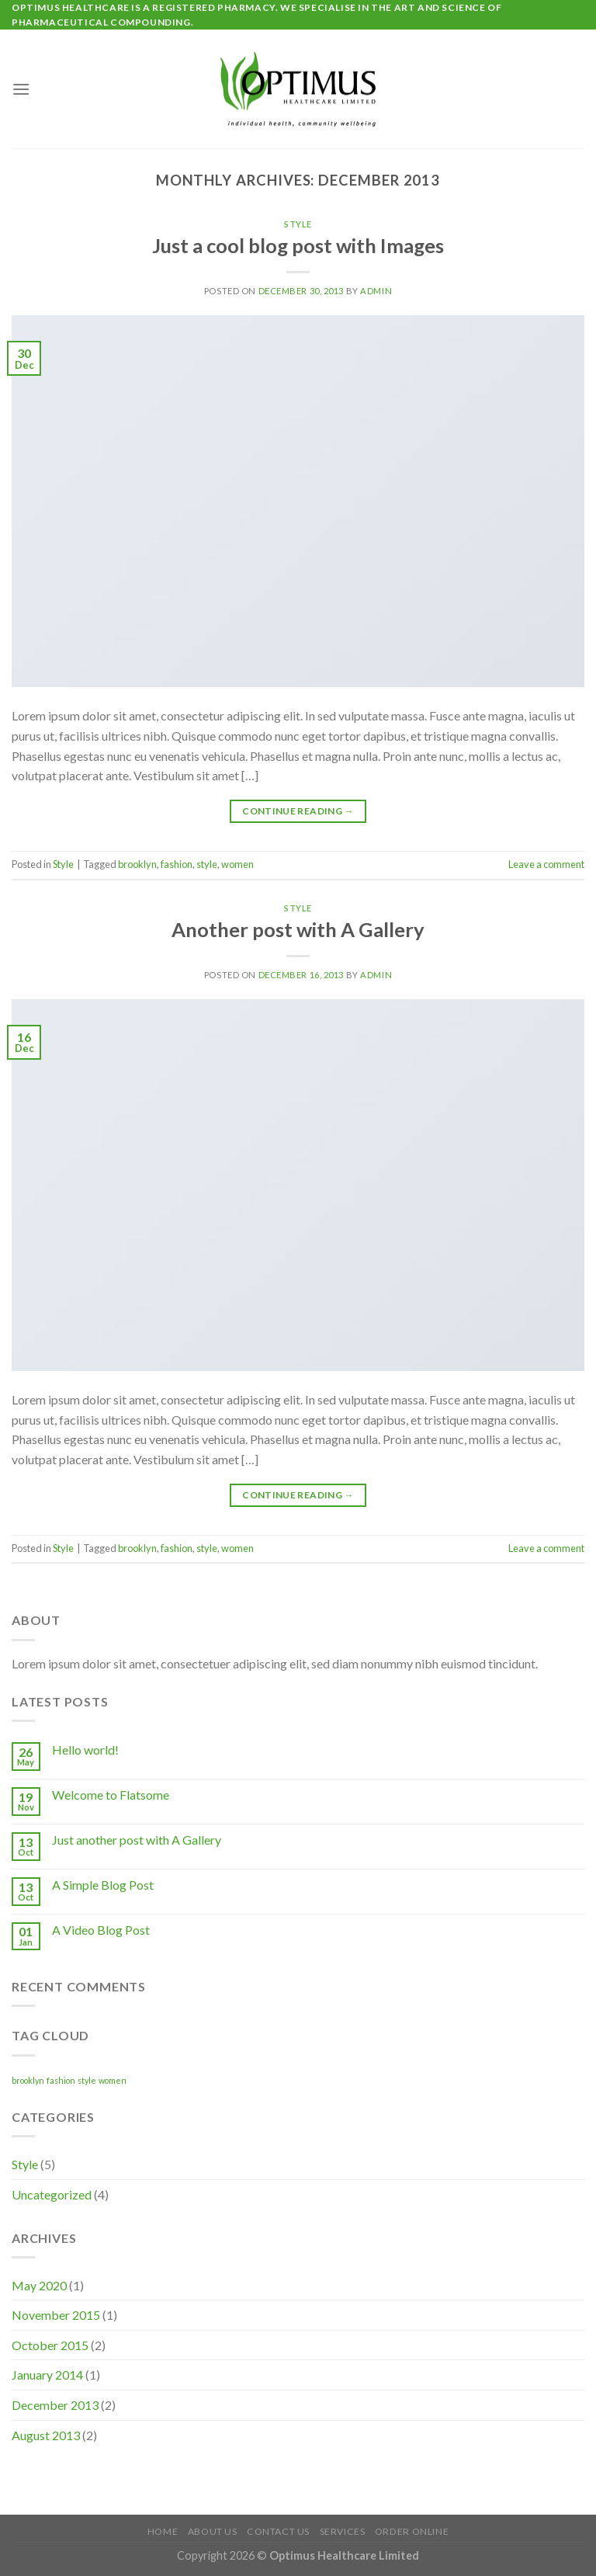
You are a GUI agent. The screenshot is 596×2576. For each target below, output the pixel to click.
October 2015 (50, 2345)
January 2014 (47, 2374)
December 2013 (55, 2404)
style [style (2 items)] (87, 2080)
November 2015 (56, 2314)
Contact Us (278, 2531)
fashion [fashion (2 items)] (61, 2080)
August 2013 (46, 2435)
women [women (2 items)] (112, 2080)
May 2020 (39, 2285)
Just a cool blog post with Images (298, 245)
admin (376, 291)
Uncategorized (52, 2194)
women (237, 864)
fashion (176, 864)
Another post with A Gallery (298, 929)
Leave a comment (546, 864)
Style (298, 224)
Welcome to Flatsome (110, 1794)
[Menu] (21, 89)
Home (162, 2531)
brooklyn (137, 864)
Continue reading (298, 811)
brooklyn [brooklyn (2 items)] (28, 2080)
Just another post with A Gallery (136, 1839)
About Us (212, 2531)
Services (343, 2531)
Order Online (412, 2531)
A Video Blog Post (101, 1929)
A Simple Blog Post (103, 1884)
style (206, 864)
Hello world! (85, 1749)
